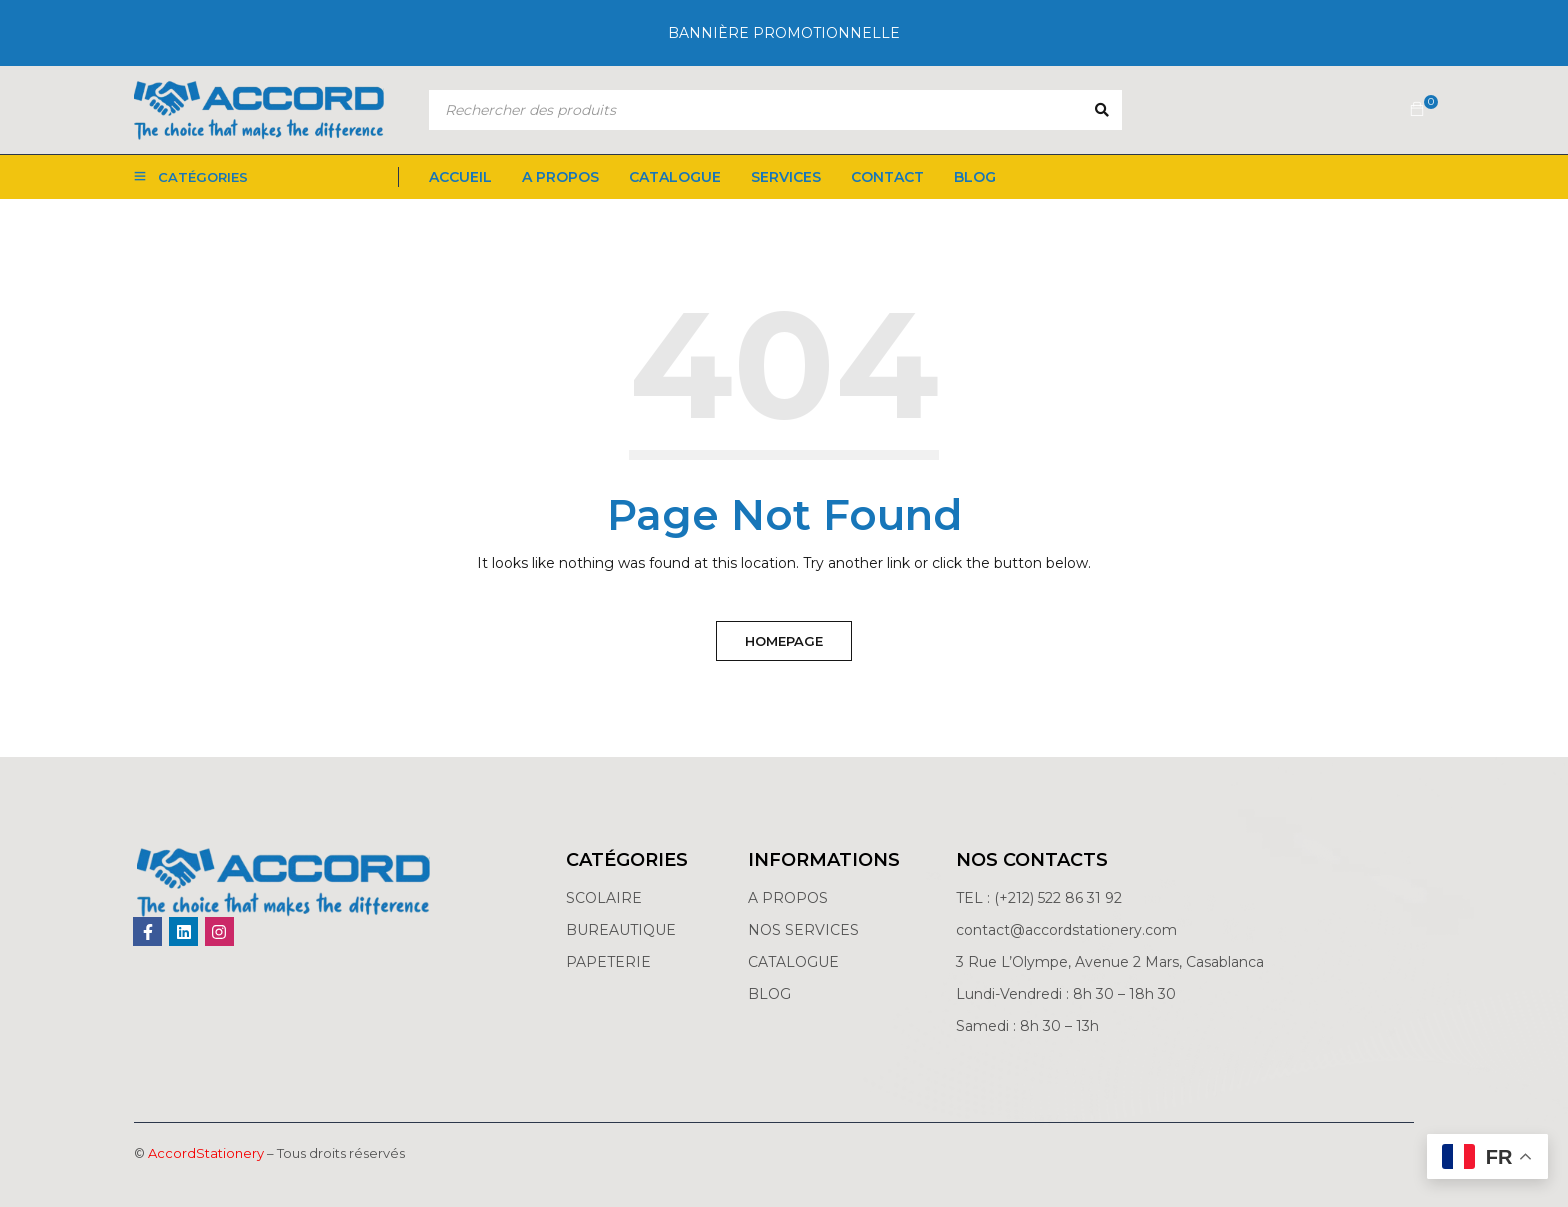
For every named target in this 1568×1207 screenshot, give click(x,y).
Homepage (784, 641)
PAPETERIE (608, 962)
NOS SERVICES (803, 930)
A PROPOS (788, 898)
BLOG (769, 994)
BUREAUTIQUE (621, 930)
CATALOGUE (793, 962)
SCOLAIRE (606, 898)
